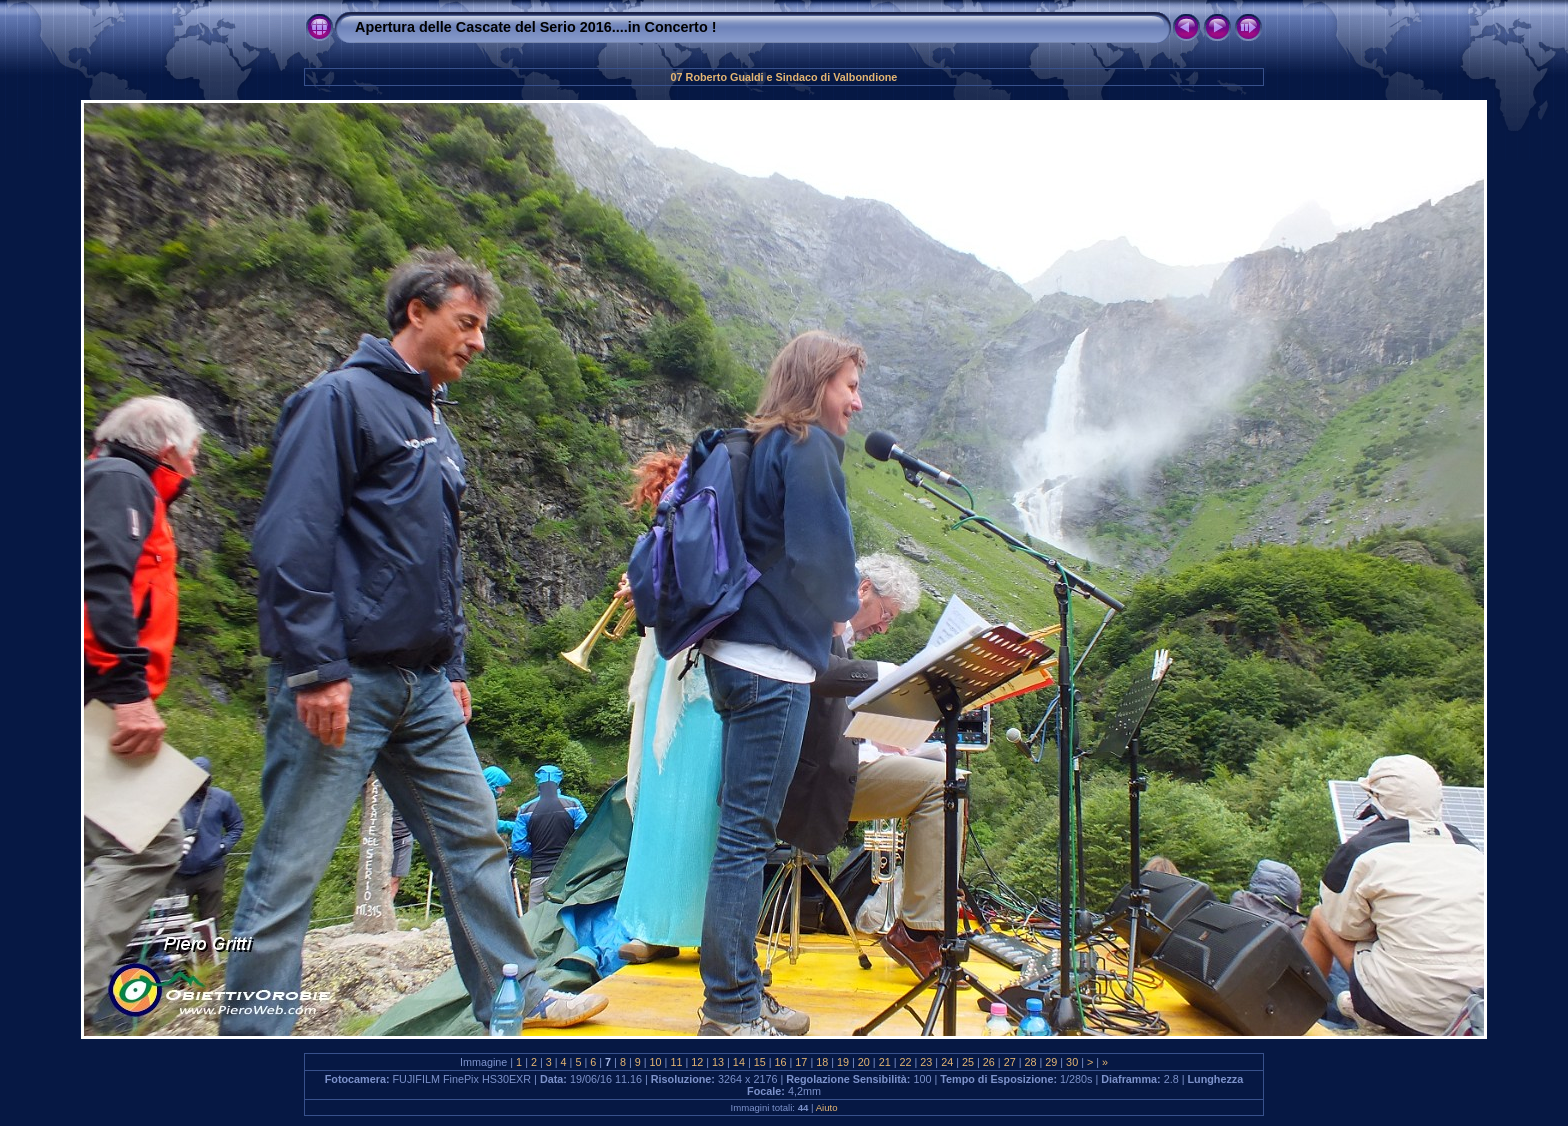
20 (864, 1062)
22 (906, 1062)
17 (801, 1062)
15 (760, 1062)
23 (926, 1062)
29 (1051, 1062)
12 (697, 1062)
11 (676, 1062)
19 (843, 1062)
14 (739, 1062)
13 (718, 1062)
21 (885, 1062)
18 (822, 1062)
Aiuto (827, 1107)
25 (968, 1062)
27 (1010, 1062)
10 (656, 1062)
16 (781, 1062)
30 (1072, 1062)
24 (947, 1062)
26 (989, 1062)
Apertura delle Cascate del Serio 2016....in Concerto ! (536, 27)
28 (1030, 1062)
